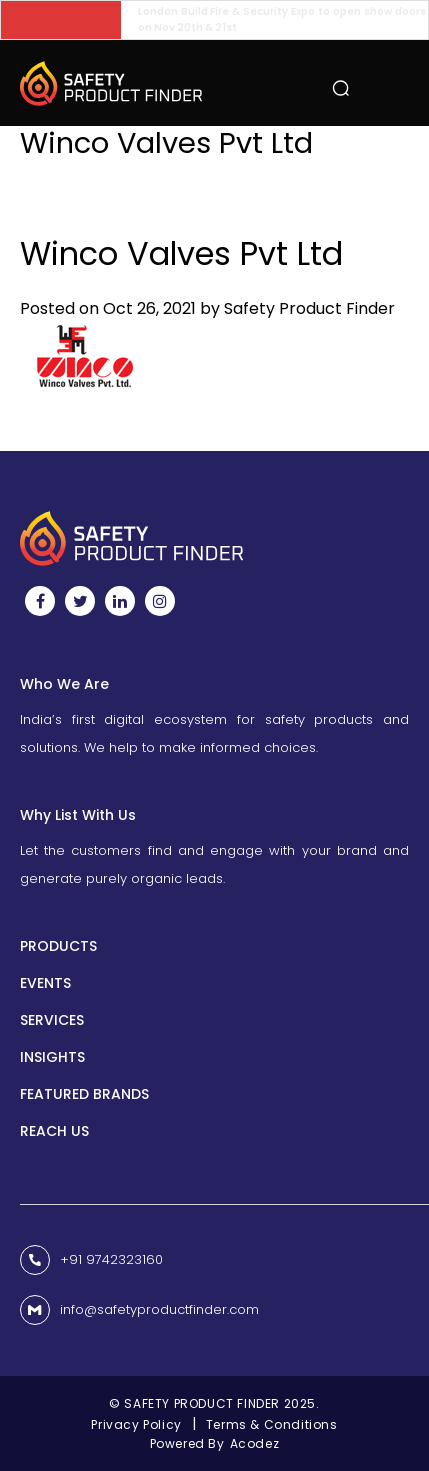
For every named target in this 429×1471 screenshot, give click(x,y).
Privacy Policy (136, 1424)
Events (45, 983)
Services (52, 1020)
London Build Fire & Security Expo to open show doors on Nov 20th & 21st (283, 19)
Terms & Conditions (272, 1424)
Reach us (54, 1131)
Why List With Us (78, 815)
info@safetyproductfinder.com (159, 1310)
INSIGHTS (52, 1057)
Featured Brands (84, 1094)
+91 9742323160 (111, 1259)
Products (58, 946)
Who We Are (64, 684)
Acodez (255, 1443)
